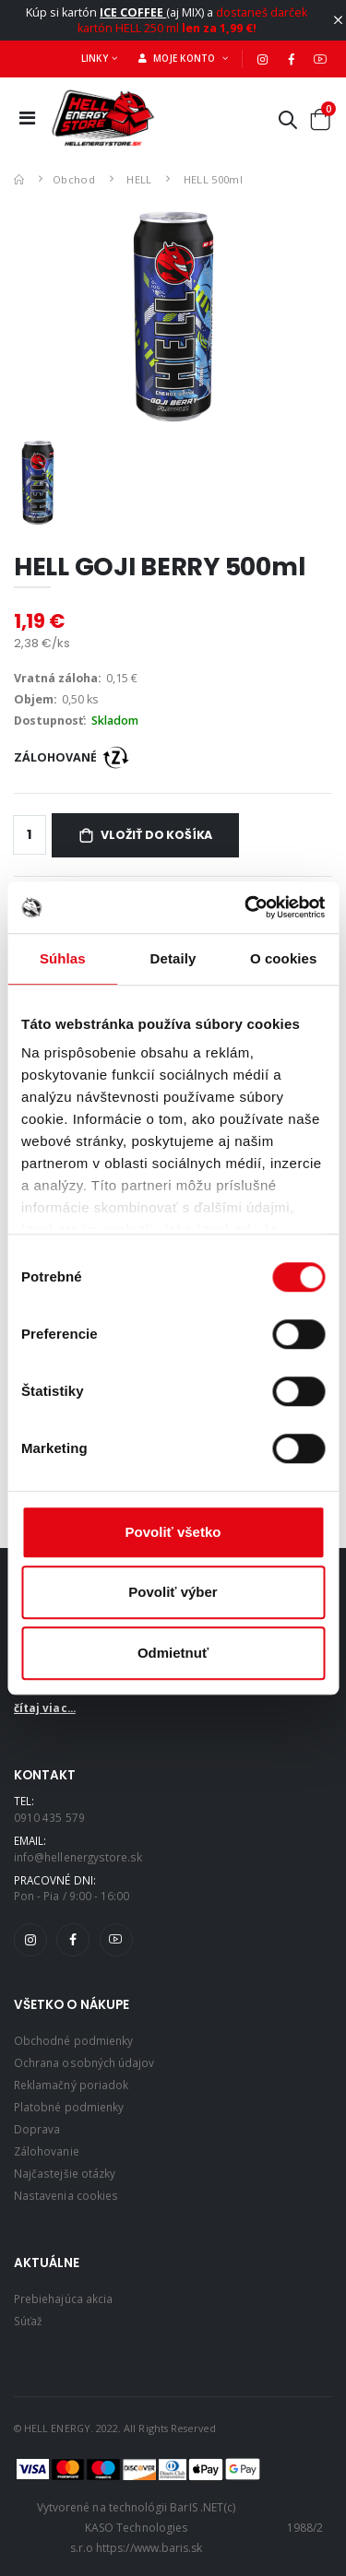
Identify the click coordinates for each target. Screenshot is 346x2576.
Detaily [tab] (173, 958)
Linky (94, 58)
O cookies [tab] (283, 958)
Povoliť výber (172, 1592)
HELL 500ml (213, 179)
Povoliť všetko (173, 1532)
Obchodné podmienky (73, 2040)
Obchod (74, 179)
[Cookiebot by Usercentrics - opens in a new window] (246, 907)
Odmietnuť (173, 1652)
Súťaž (28, 2320)
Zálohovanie (46, 2151)
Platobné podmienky (69, 2106)
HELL (138, 179)
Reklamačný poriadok (71, 2084)
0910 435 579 (49, 1817)
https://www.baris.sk (149, 2548)
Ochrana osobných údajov (84, 2062)
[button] (288, 123)
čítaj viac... (45, 1707)
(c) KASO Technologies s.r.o (152, 2527)
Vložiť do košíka (156, 835)
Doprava (37, 2128)
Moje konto (178, 58)
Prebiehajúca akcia (63, 2298)
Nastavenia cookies (66, 2195)
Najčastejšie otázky (64, 2173)
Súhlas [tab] (63, 958)
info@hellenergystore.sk (78, 1856)
